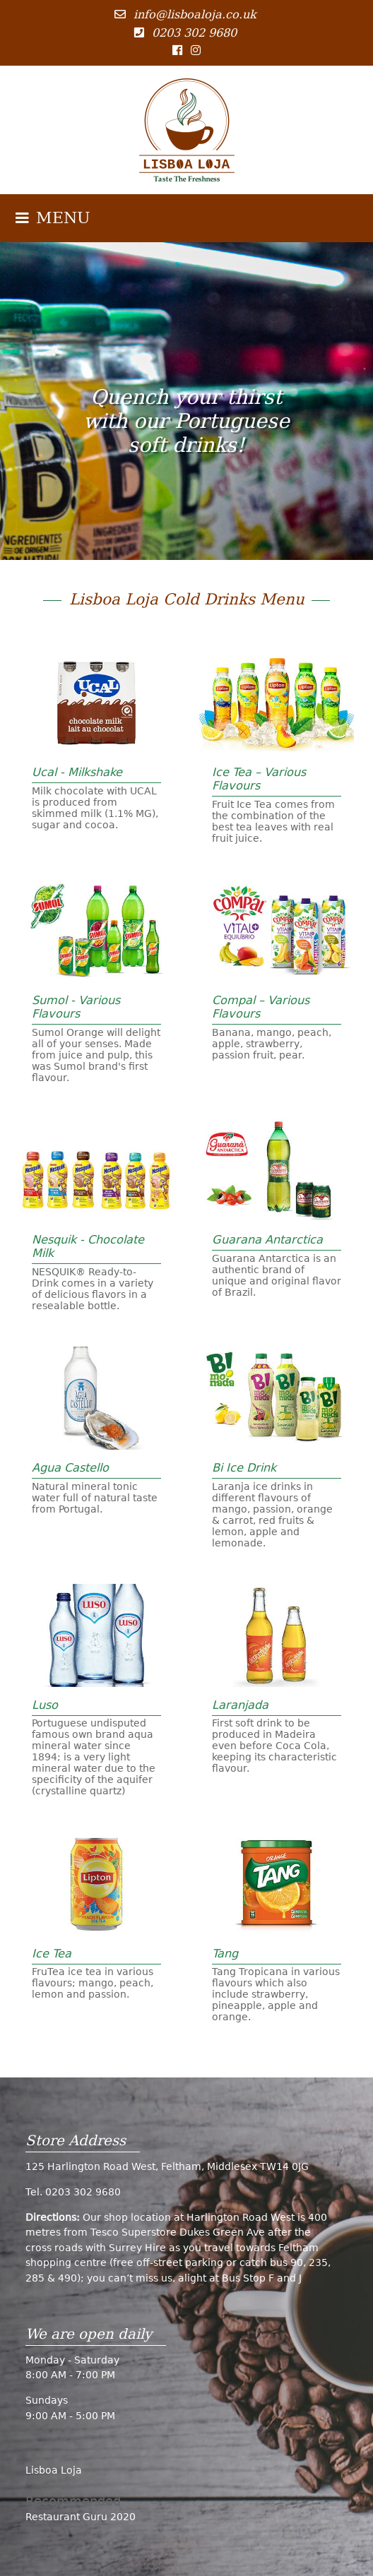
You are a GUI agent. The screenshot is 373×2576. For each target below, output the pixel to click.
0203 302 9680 (194, 33)
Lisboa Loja (53, 2470)
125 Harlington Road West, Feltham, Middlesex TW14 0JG (167, 2166)
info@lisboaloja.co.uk (195, 14)
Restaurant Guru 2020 (80, 2516)
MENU (53, 218)
